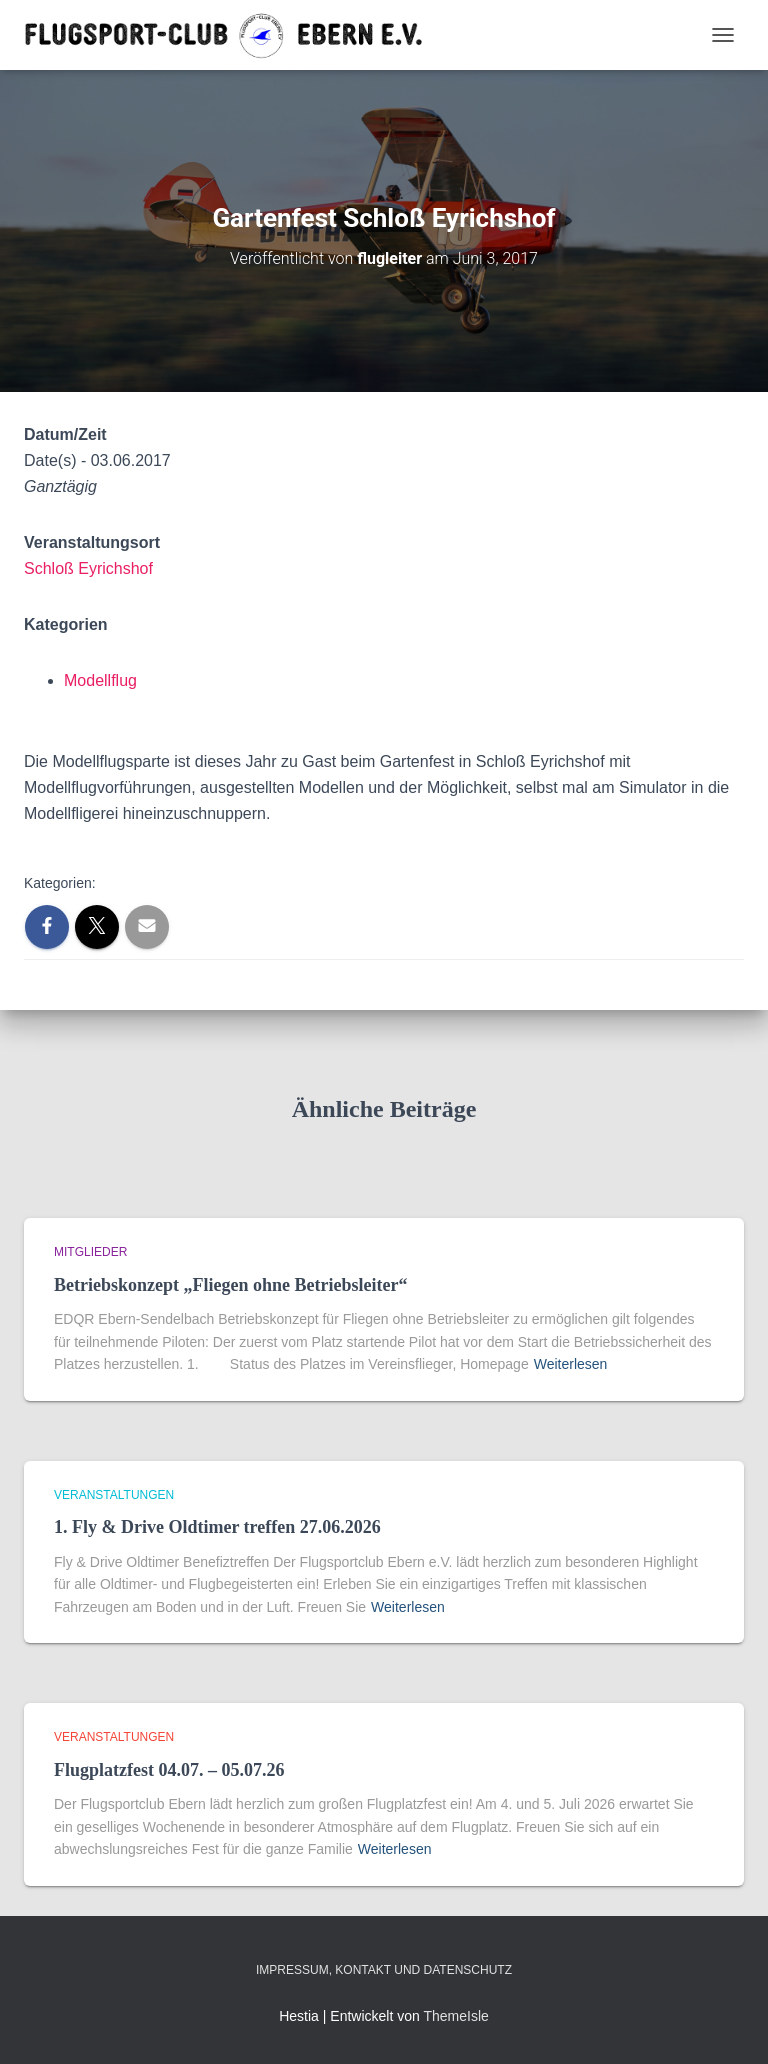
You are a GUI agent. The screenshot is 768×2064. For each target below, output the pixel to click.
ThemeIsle (455, 2016)
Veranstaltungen (114, 1495)
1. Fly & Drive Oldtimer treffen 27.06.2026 (217, 1527)
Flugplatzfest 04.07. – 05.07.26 (169, 1770)
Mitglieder (90, 1252)
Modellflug (100, 680)
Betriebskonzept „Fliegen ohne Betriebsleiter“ (230, 1285)
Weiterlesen (571, 1364)
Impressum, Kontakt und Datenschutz (384, 1970)
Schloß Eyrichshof (88, 568)
